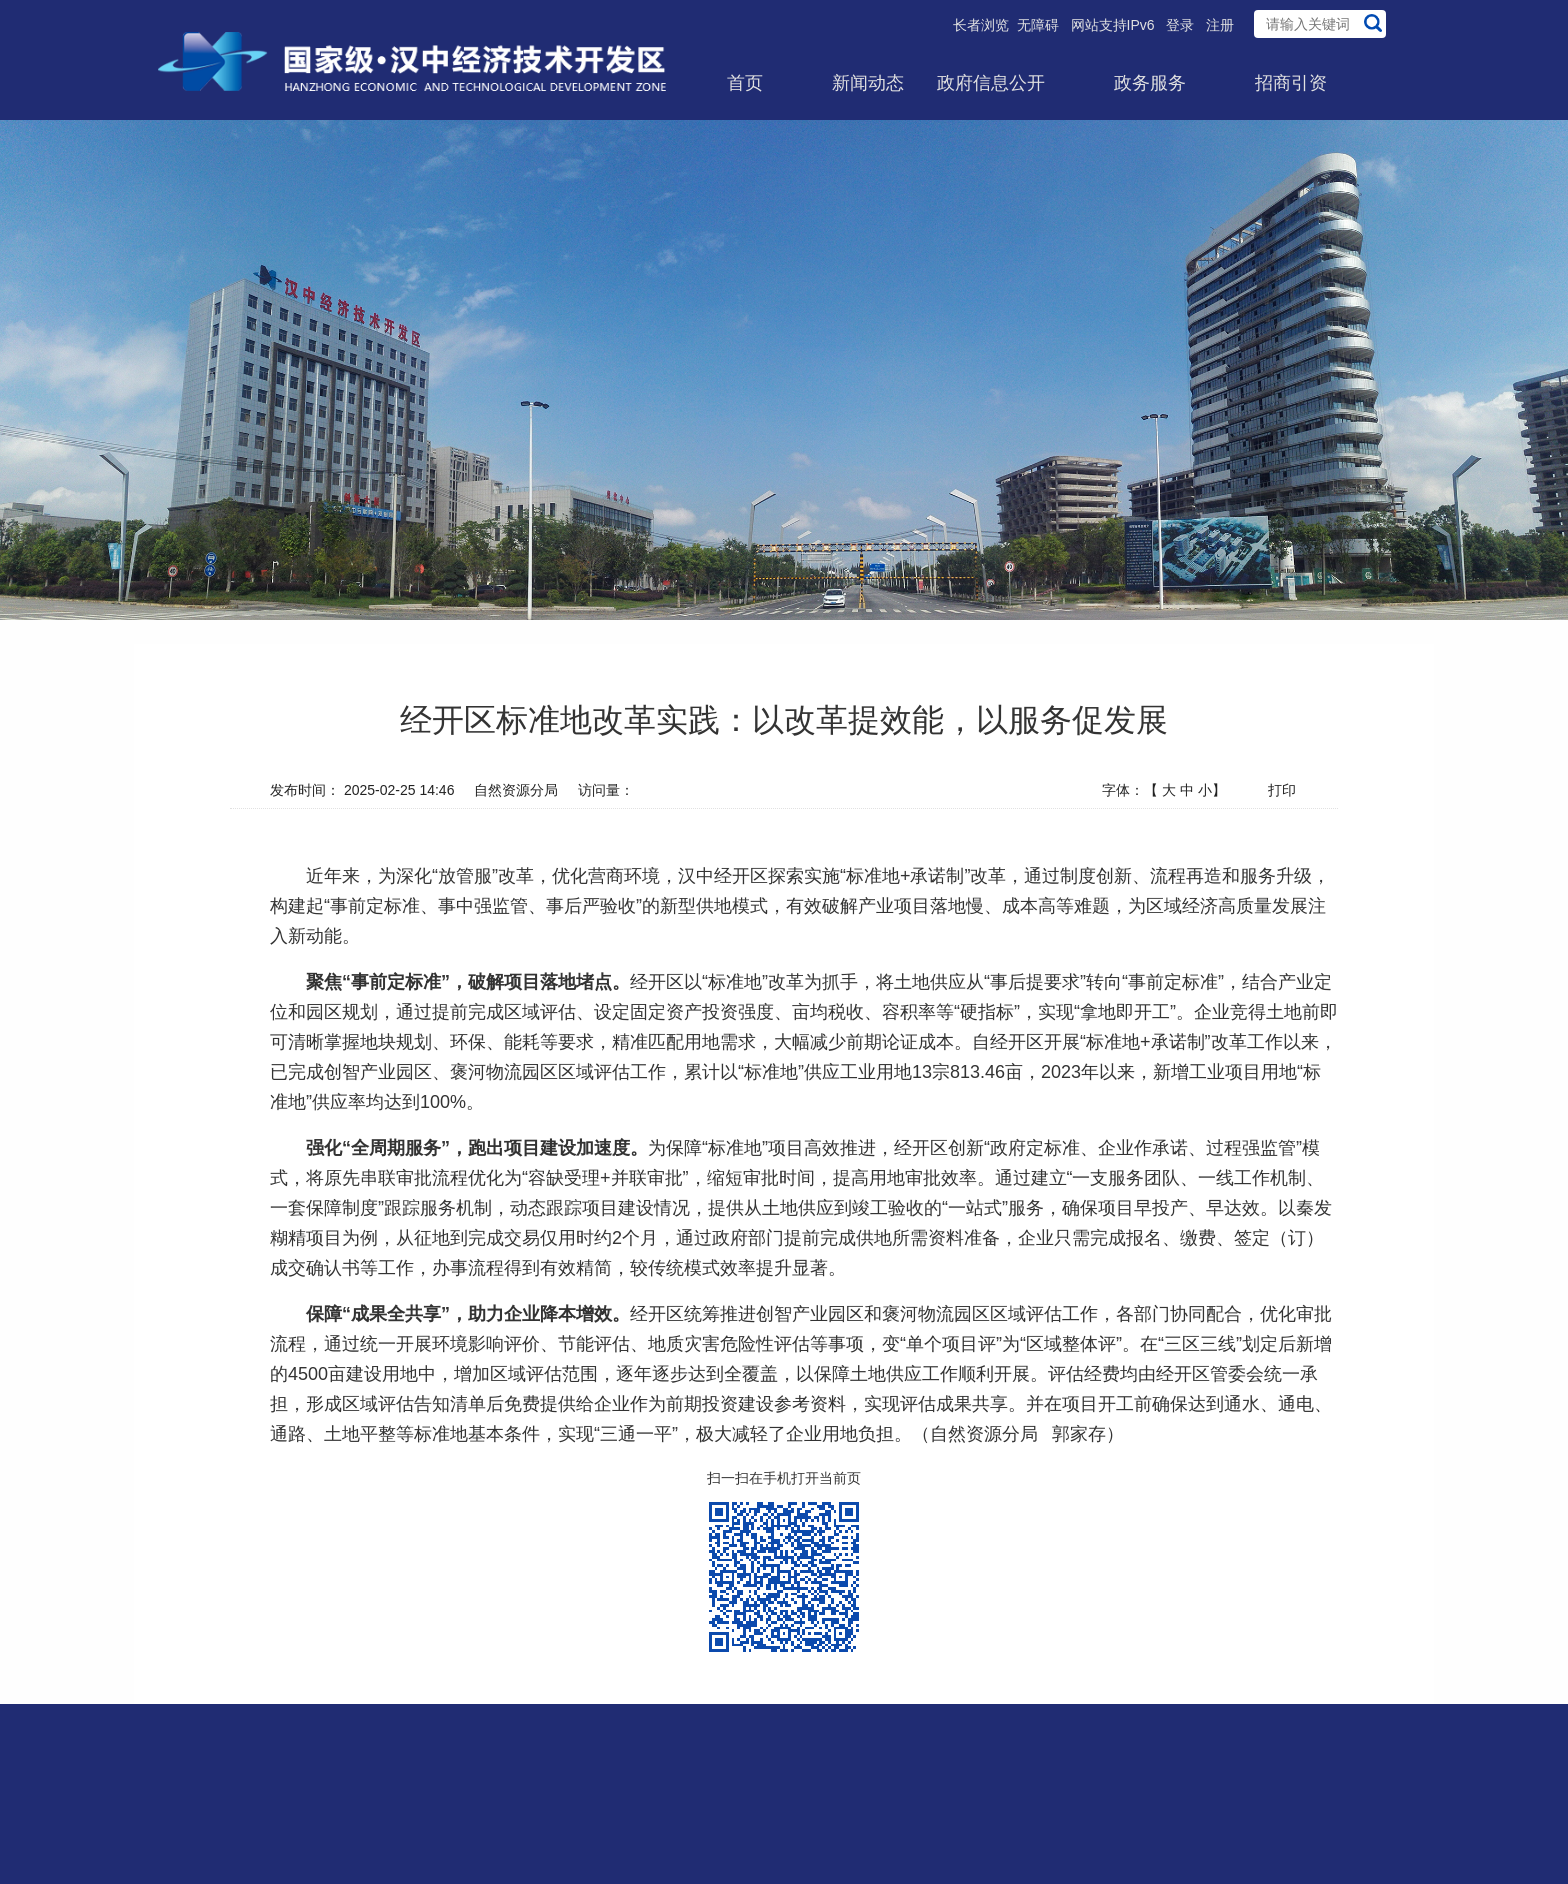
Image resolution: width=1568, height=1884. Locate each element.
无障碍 (1038, 25)
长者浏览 (981, 25)
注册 (1220, 25)
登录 (1180, 25)
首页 (745, 83)
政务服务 (1150, 83)
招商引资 (1291, 83)
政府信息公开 (991, 83)
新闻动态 (868, 83)
